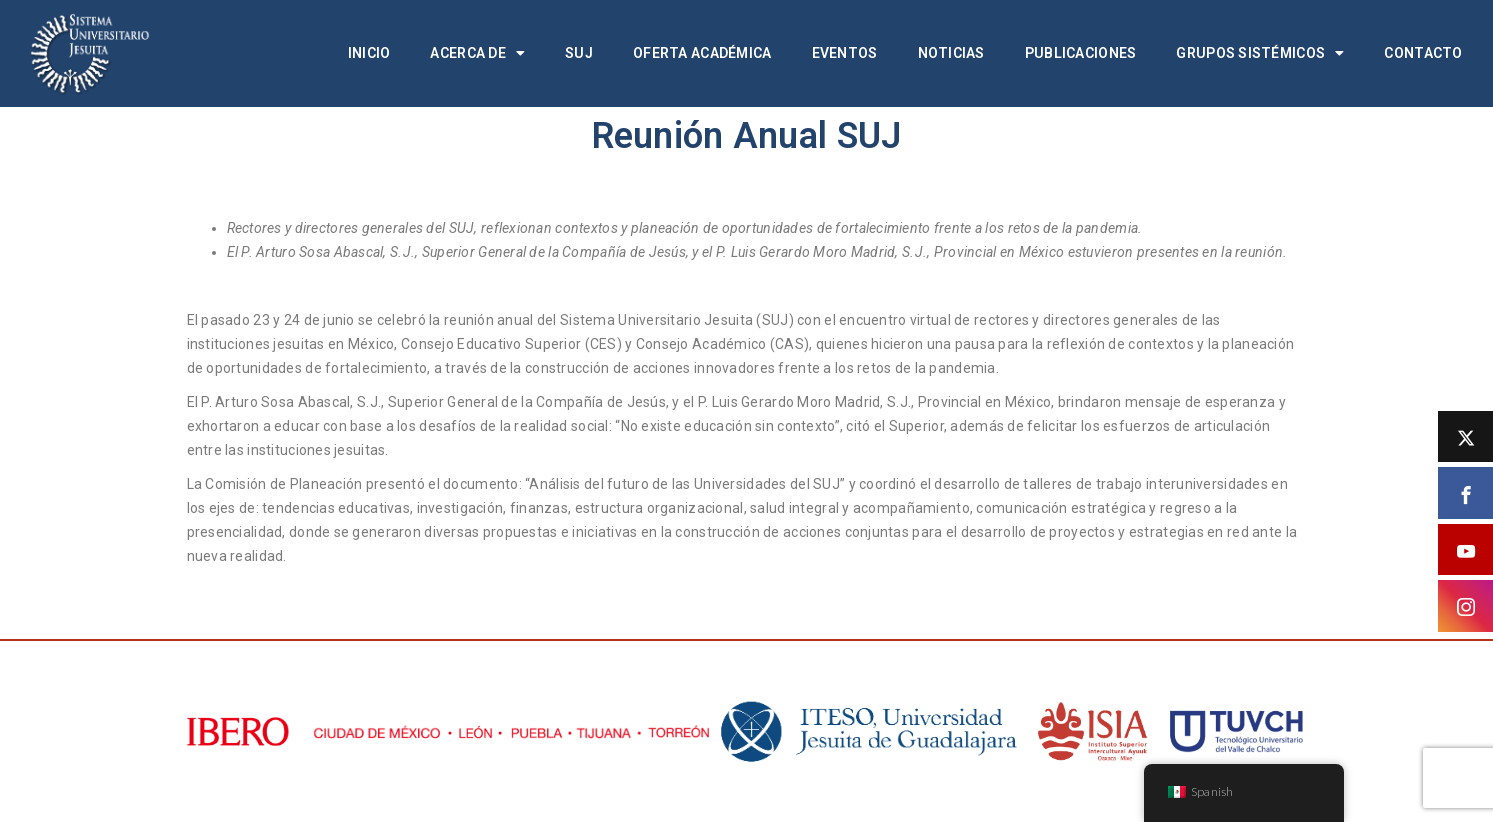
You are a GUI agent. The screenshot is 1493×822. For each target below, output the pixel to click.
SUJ (579, 53)
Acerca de (477, 53)
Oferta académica (702, 53)
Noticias (951, 53)
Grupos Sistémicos (1260, 53)
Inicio (369, 53)
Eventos (845, 53)
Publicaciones (1081, 53)
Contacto (1423, 53)
